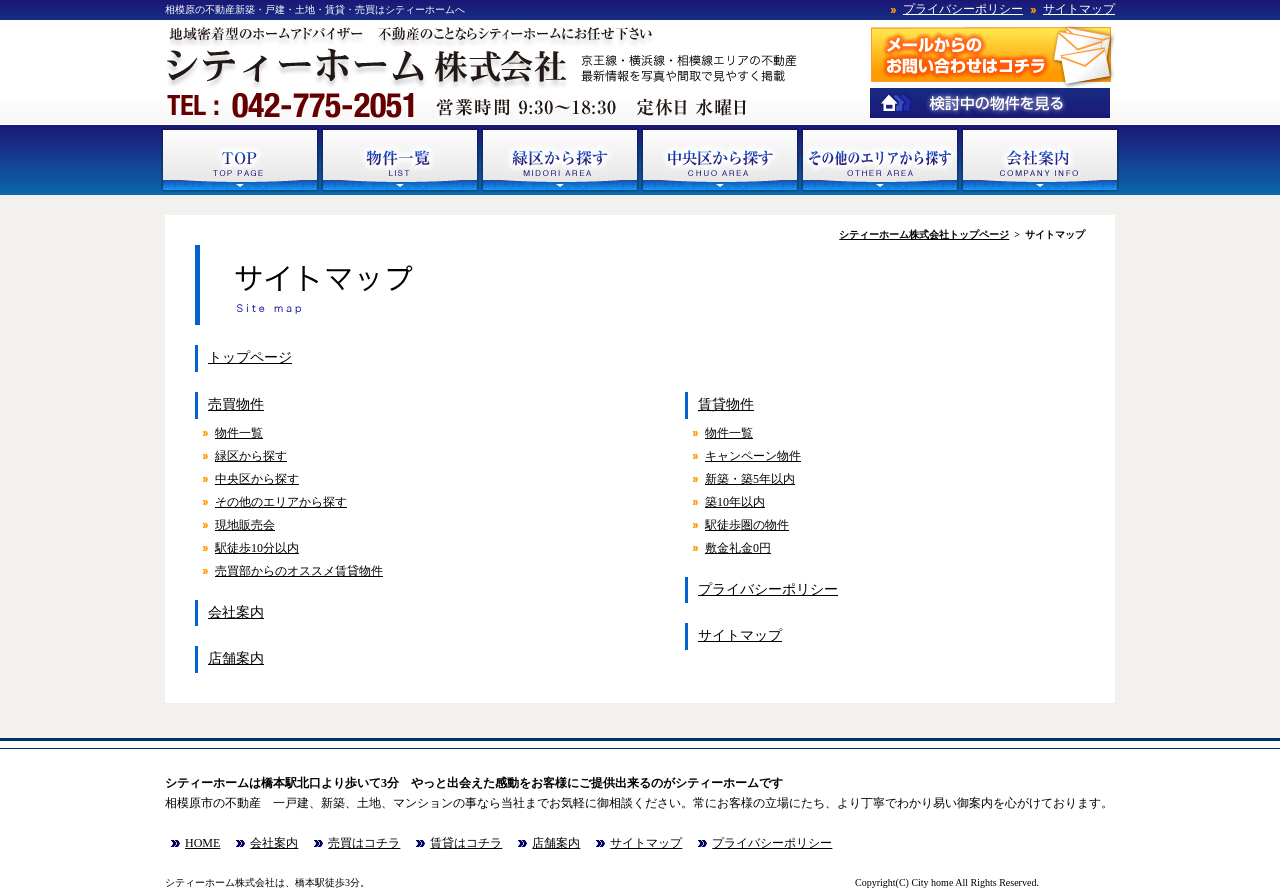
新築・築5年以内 (750, 479)
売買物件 (236, 404)
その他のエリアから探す (281, 502)
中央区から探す (257, 479)
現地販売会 (245, 525)
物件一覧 (239, 433)
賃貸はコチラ (466, 843)
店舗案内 (236, 658)
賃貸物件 (726, 404)
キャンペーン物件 (753, 456)
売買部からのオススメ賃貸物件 (299, 571)
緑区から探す (251, 456)
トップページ (250, 357)
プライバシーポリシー (963, 9)
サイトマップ (1079, 9)
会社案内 (236, 612)
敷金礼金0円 (738, 548)
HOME (202, 843)
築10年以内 (735, 502)
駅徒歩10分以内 (257, 548)
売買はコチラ (364, 843)
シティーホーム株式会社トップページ (924, 234)
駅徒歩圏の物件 (747, 525)
